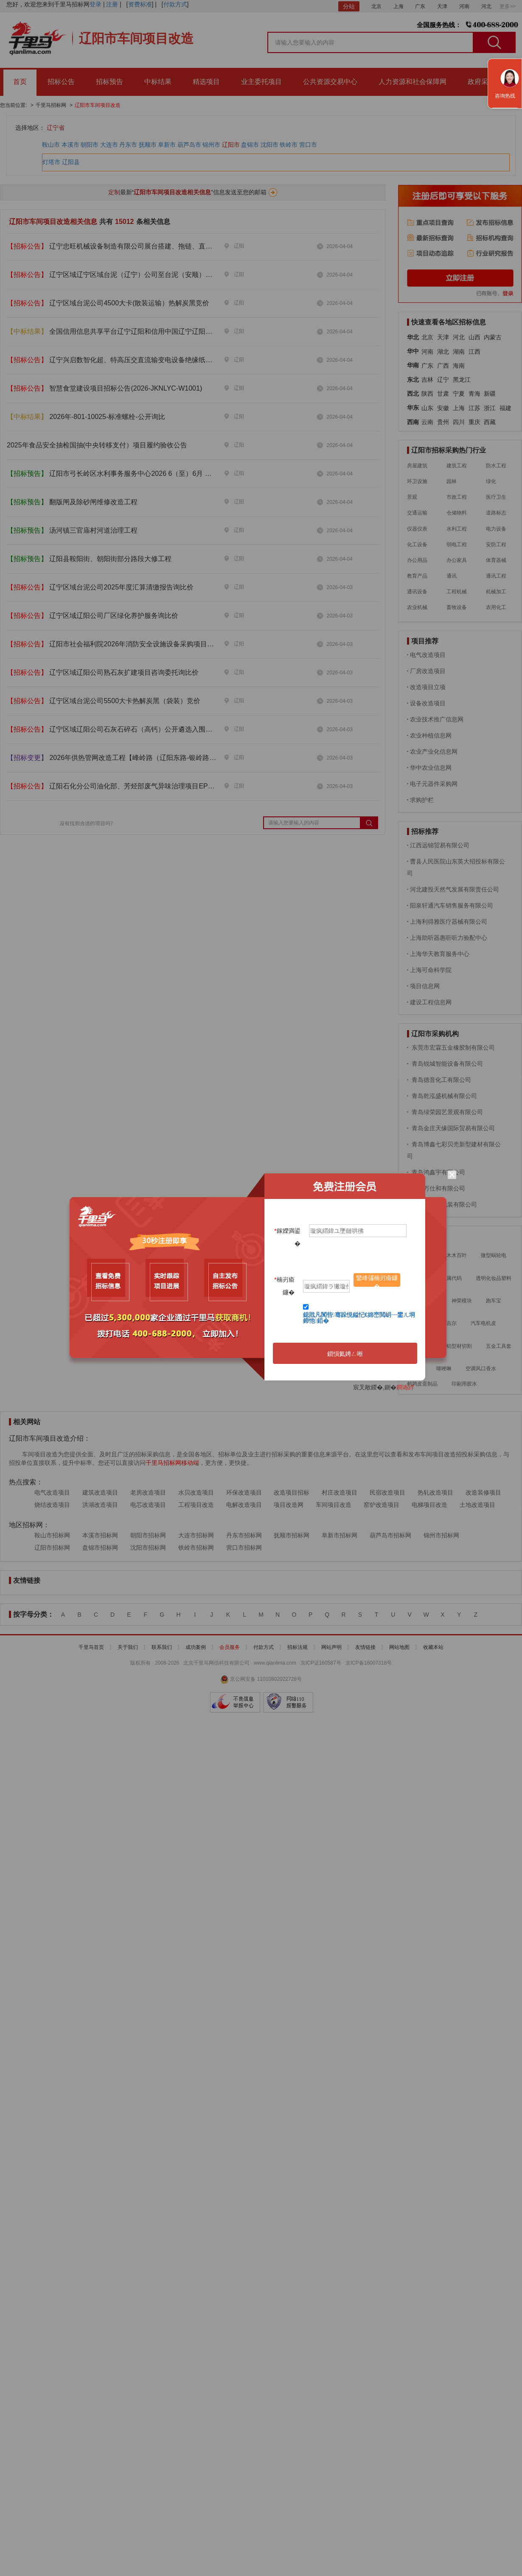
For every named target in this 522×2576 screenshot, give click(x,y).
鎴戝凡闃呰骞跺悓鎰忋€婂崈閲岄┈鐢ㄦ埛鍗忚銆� (359, 1317)
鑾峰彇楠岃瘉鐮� (377, 1280)
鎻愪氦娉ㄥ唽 (345, 1353)
